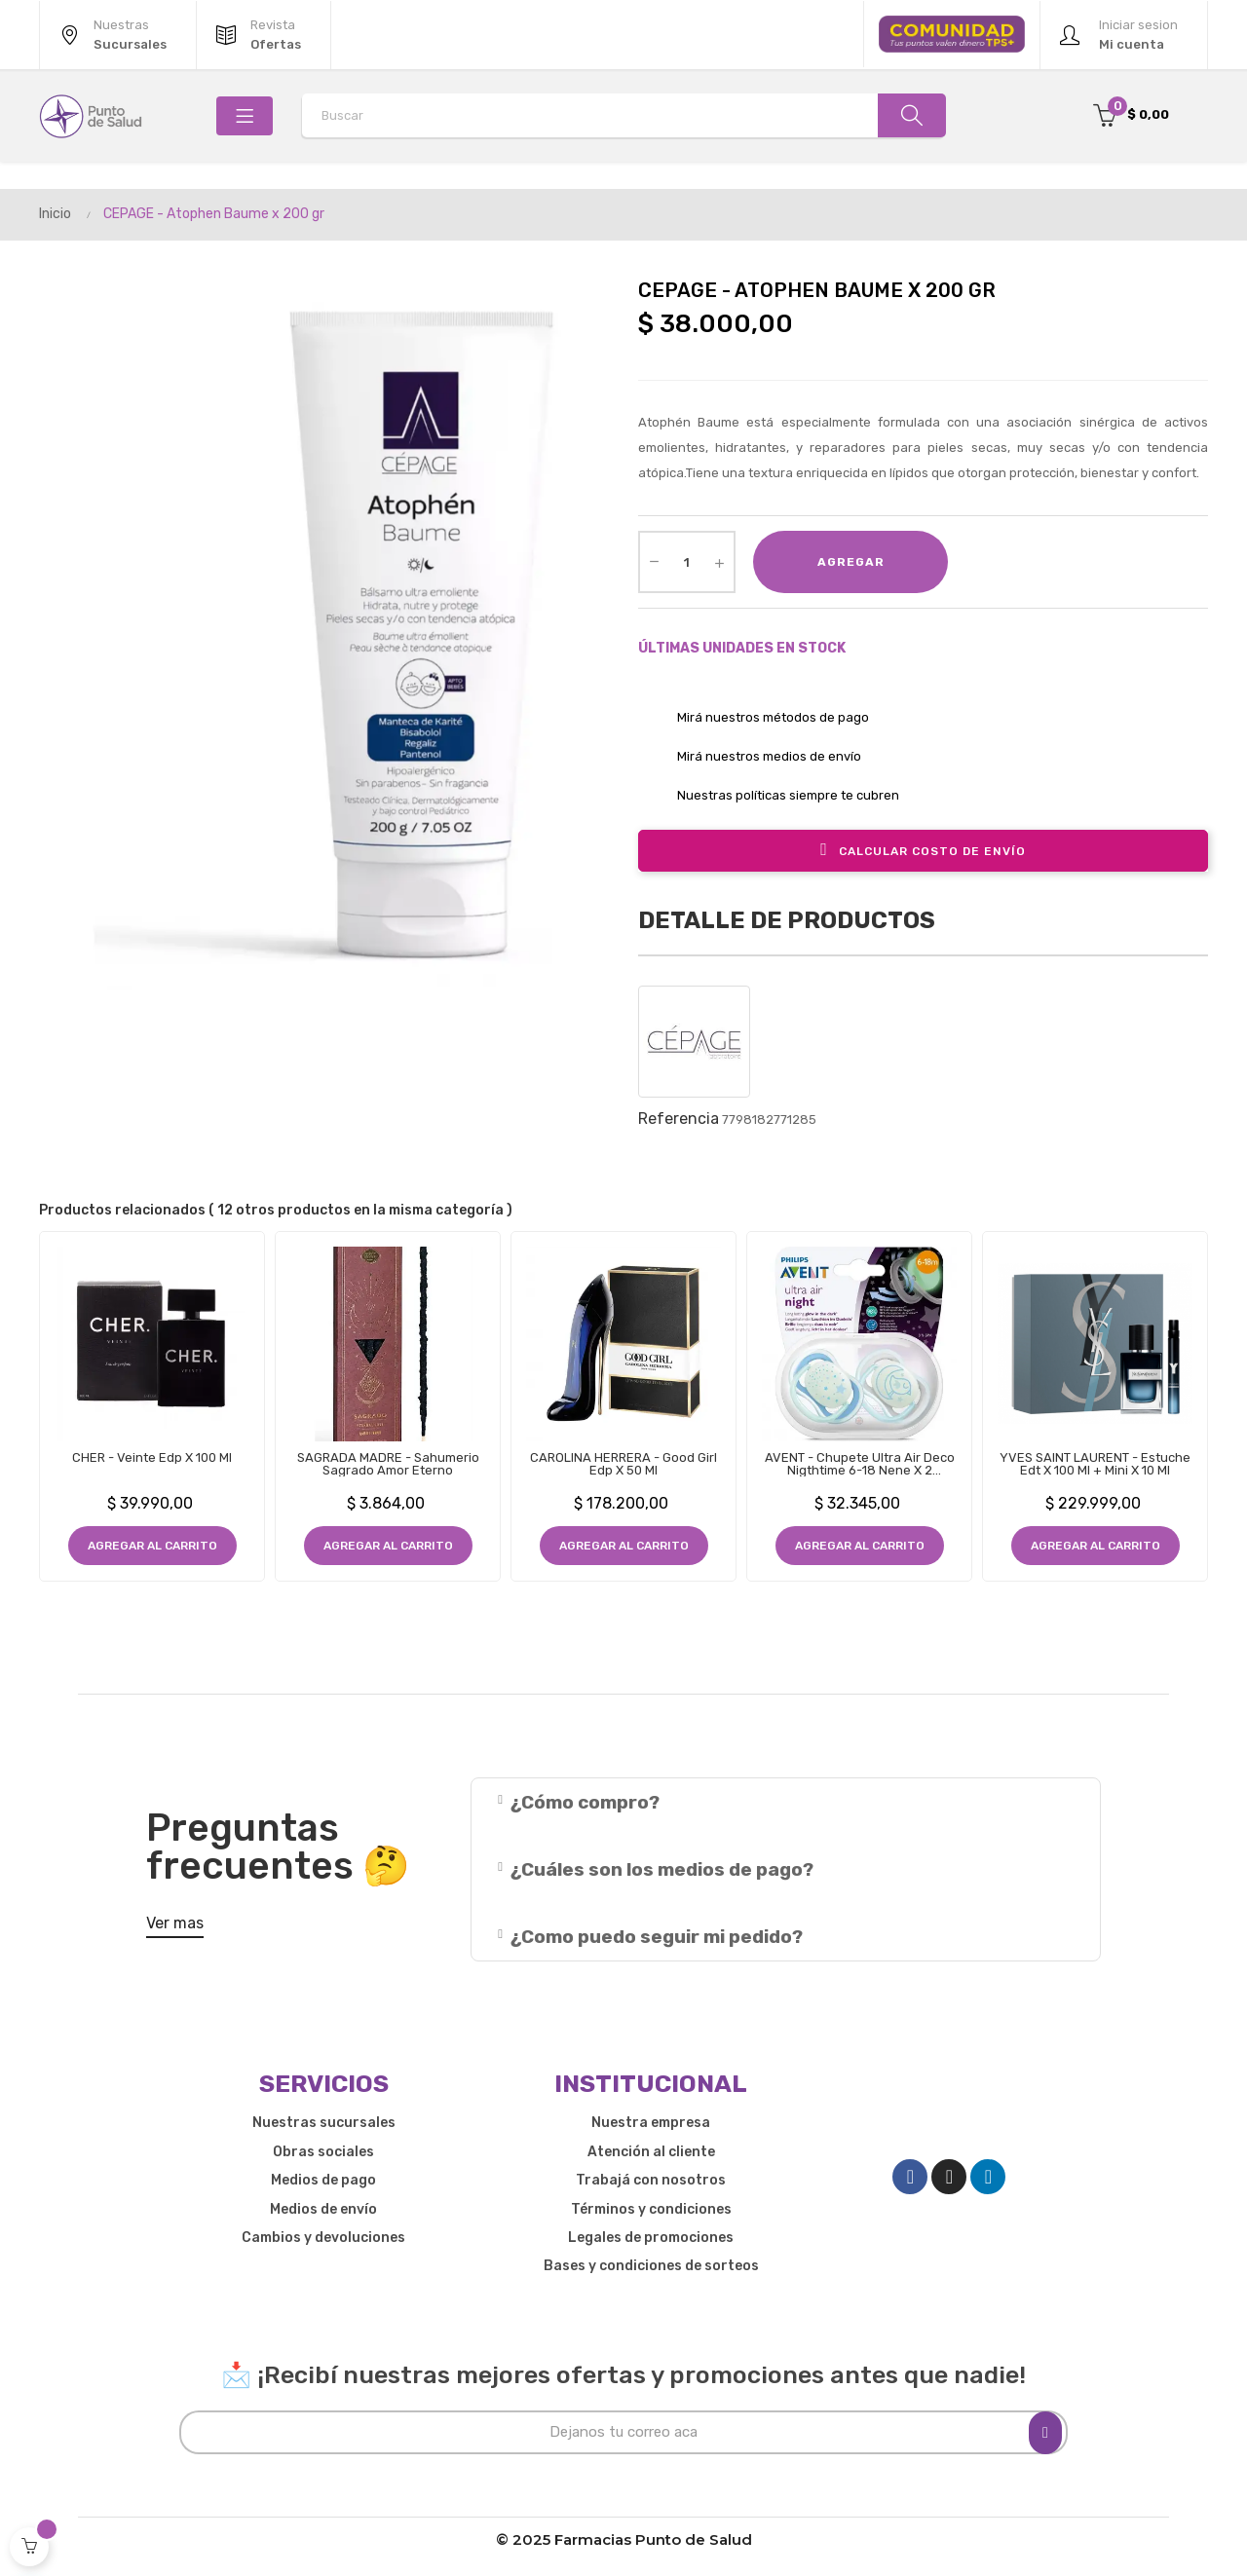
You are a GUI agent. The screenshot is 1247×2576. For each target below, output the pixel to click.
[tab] (785, 1802)
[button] (175, 1927)
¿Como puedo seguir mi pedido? (656, 1936)
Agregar (851, 562)
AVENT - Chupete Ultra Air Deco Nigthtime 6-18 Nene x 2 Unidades (860, 1463)
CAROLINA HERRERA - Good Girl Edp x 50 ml (623, 1463)
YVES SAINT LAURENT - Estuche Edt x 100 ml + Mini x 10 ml (1095, 1463)
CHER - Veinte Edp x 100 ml (152, 1457)
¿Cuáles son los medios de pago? (661, 1869)
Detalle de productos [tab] (786, 920)
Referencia (678, 1118)
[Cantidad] (686, 562)
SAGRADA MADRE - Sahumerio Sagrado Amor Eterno (388, 1463)
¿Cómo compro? (585, 1802)
